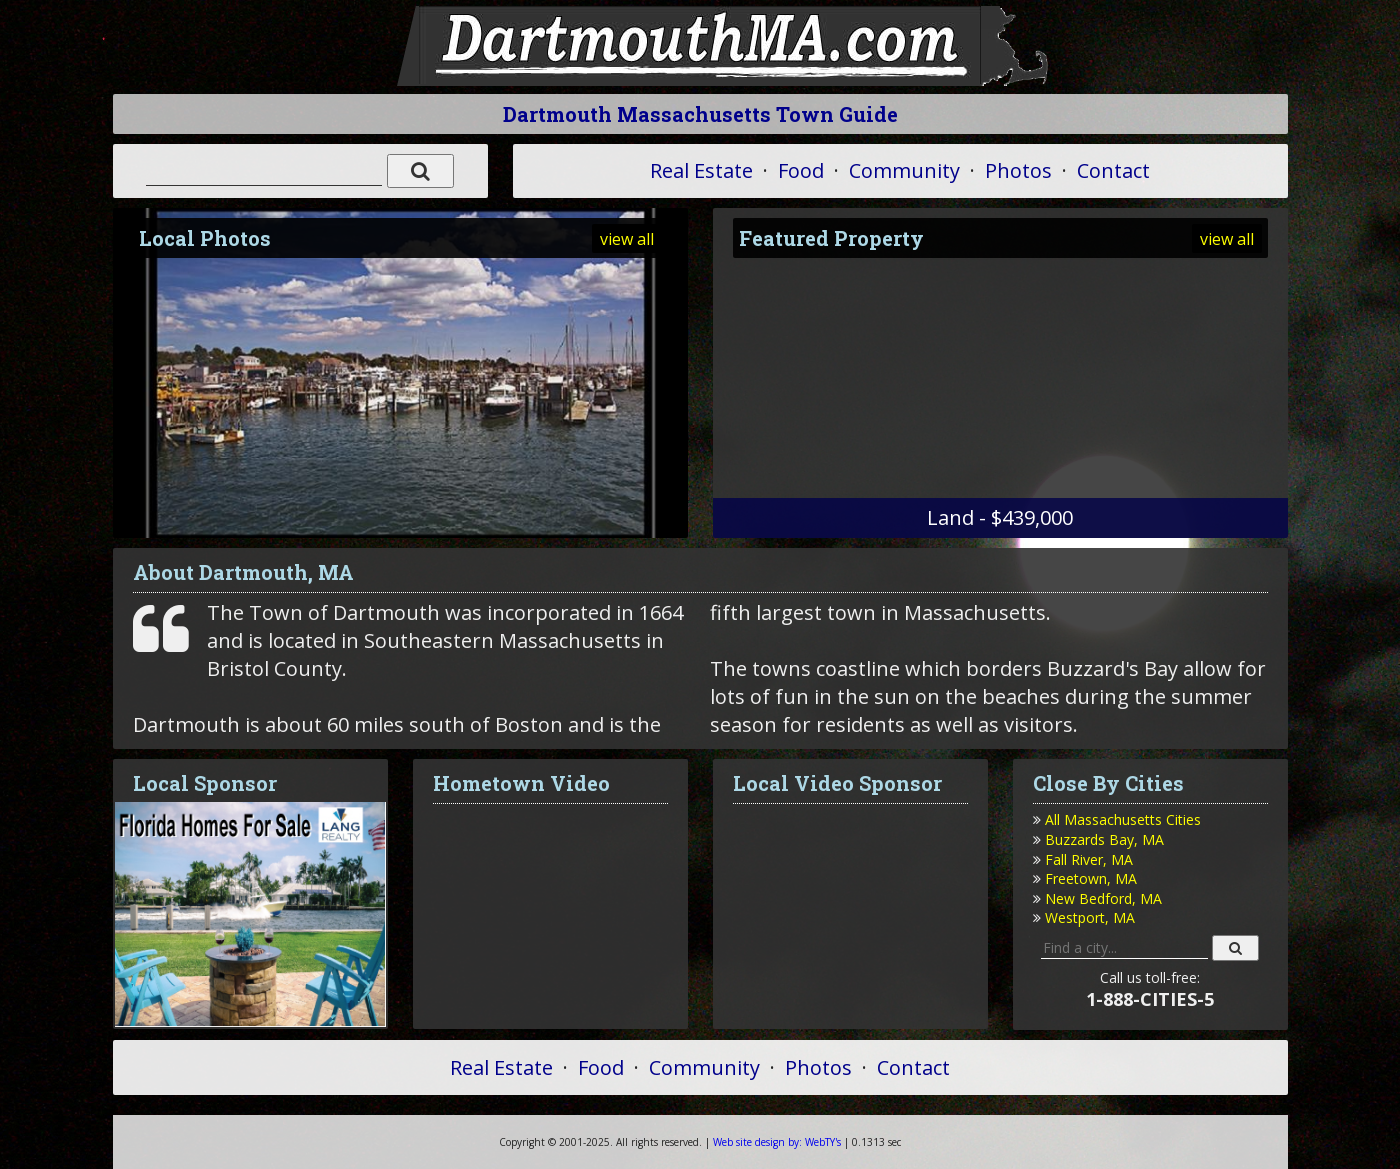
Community (904, 170)
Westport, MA (1090, 917)
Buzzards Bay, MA (1104, 839)
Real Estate (701, 170)
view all (627, 239)
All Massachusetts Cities (1123, 819)
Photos (1018, 170)
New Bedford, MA (1103, 898)
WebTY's (777, 1142)
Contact (1113, 170)
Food (801, 170)
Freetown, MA (1091, 878)
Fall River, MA (1089, 859)
